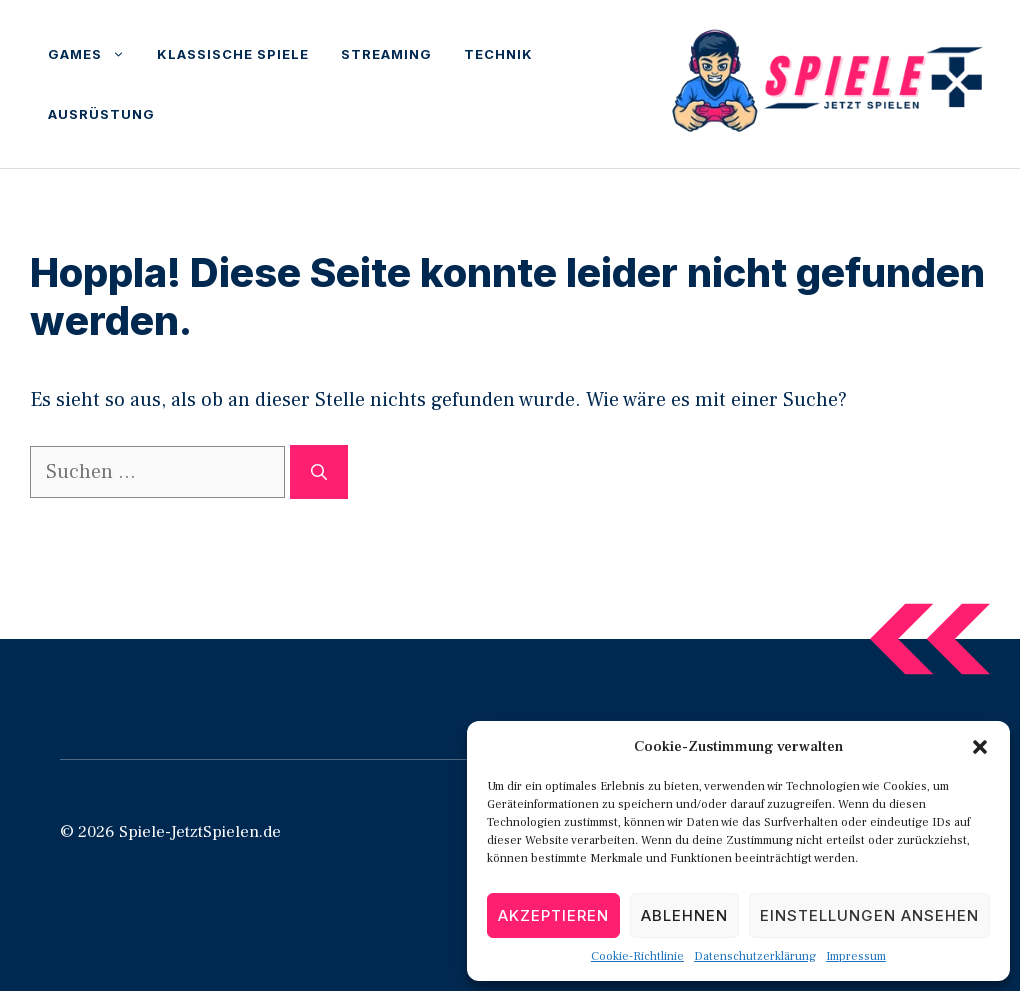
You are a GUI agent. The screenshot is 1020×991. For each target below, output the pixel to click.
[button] (980, 747)
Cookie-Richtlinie (637, 956)
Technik (498, 54)
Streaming (386, 54)
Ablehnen (684, 915)
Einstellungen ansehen (869, 915)
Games (94, 54)
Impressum (856, 956)
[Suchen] (319, 472)
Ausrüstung (101, 114)
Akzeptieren (553, 915)
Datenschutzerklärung (755, 956)
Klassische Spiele (233, 54)
